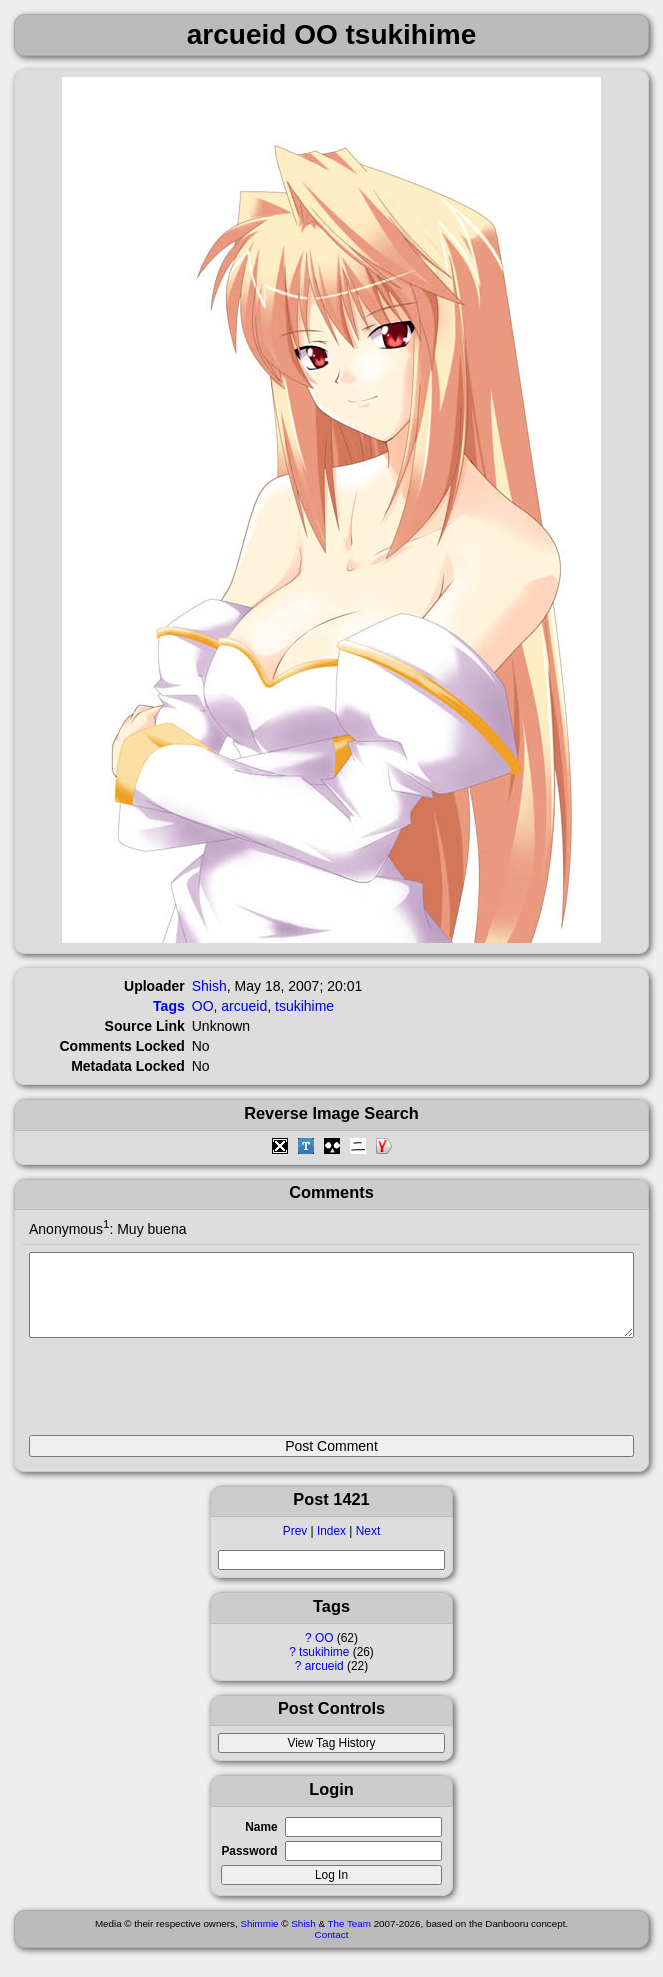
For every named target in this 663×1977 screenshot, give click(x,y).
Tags (169, 1006)
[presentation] (181, 1395)
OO (324, 1653)
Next (368, 1546)
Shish (209, 986)
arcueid (324, 1681)
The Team (349, 1938)
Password (249, 1866)
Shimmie (259, 1938)
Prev (295, 1546)
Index (331, 1546)
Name (261, 1842)
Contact (332, 1949)
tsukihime (324, 1667)
